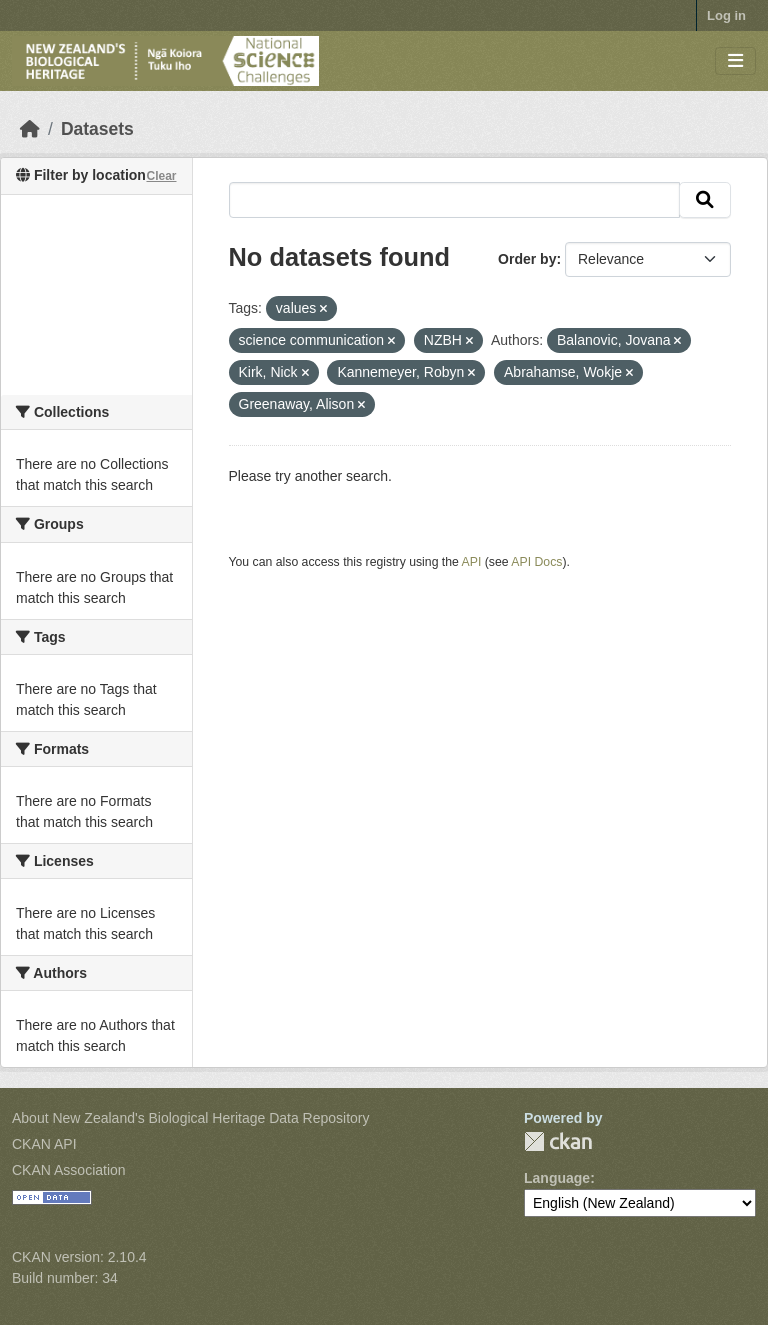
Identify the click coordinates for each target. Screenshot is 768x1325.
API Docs (536, 562)
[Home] (30, 129)
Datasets (97, 129)
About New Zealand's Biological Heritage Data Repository (191, 1118)
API (472, 562)
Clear (161, 176)
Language (557, 1178)
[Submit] (705, 200)
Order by (527, 259)
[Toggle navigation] (735, 61)
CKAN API (44, 1144)
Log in (726, 15)
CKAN (558, 1141)
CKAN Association (69, 1170)
